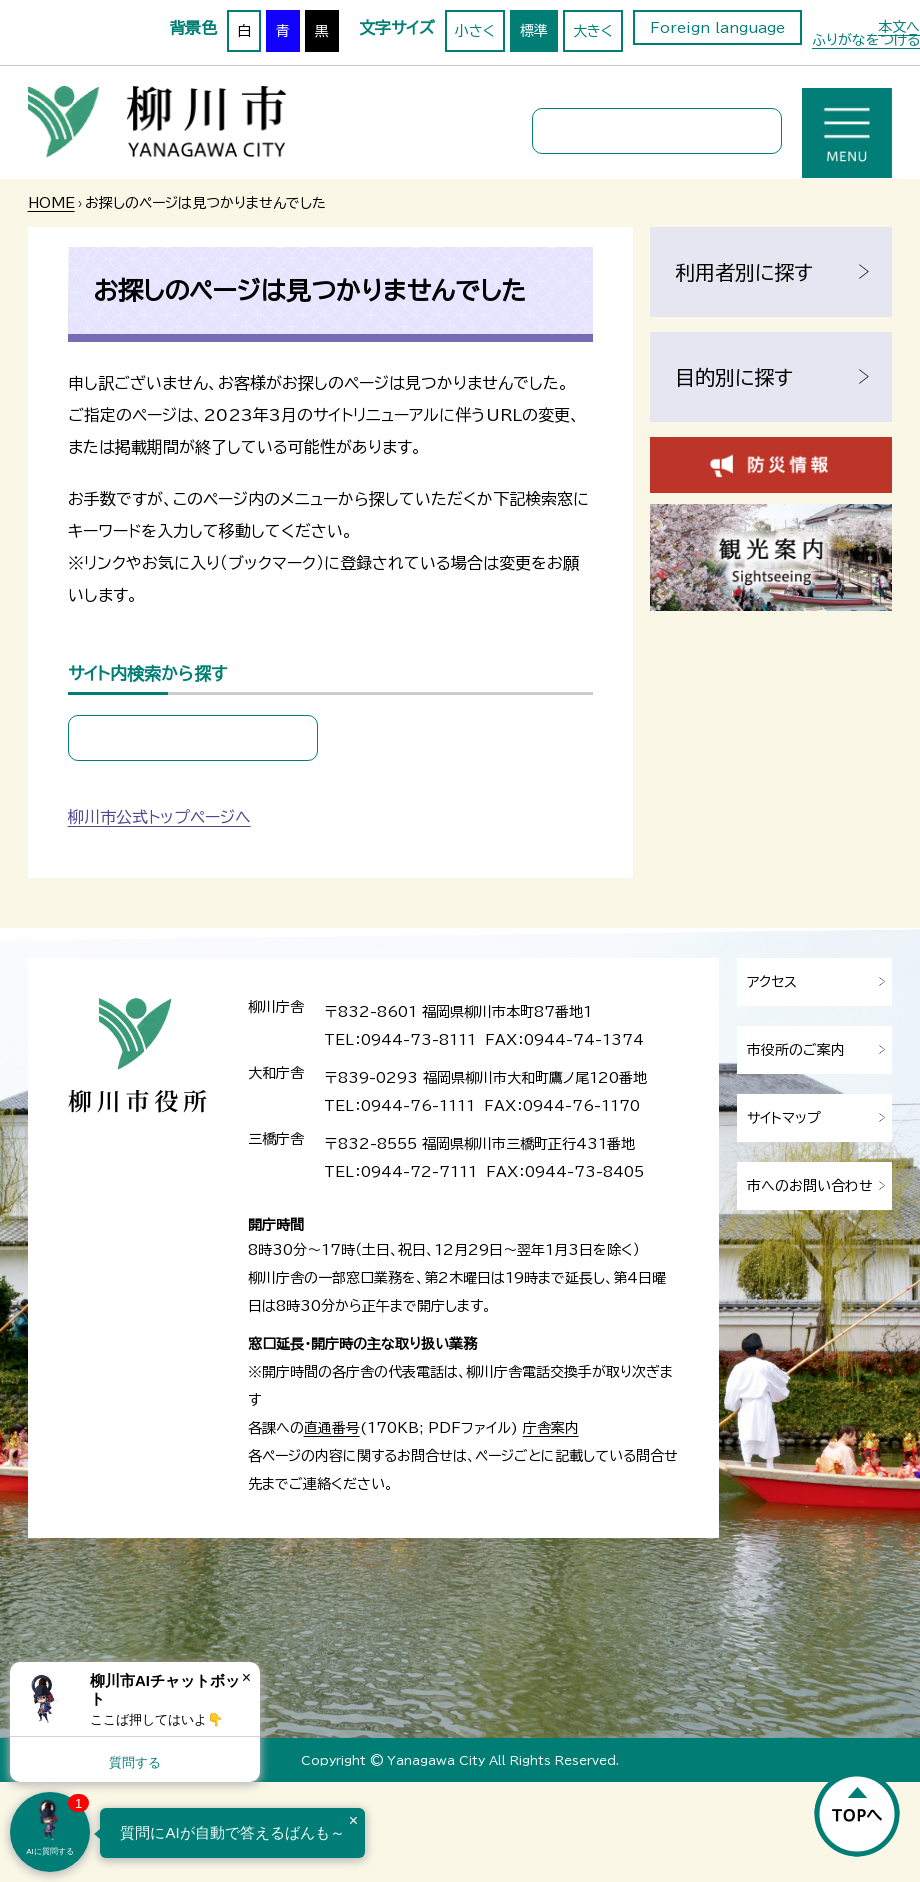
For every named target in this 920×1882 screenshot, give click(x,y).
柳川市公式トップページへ (159, 817)
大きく (593, 31)
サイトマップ (784, 1118)
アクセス (772, 982)
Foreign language (717, 28)
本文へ (899, 27)
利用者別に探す (744, 272)
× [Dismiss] (246, 1677)
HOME (51, 203)
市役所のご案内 (796, 1050)
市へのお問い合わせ (810, 1186)
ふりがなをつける (866, 40)
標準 (534, 31)
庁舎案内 (551, 1428)
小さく (475, 31)
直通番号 (332, 1428)
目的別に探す (734, 377)
